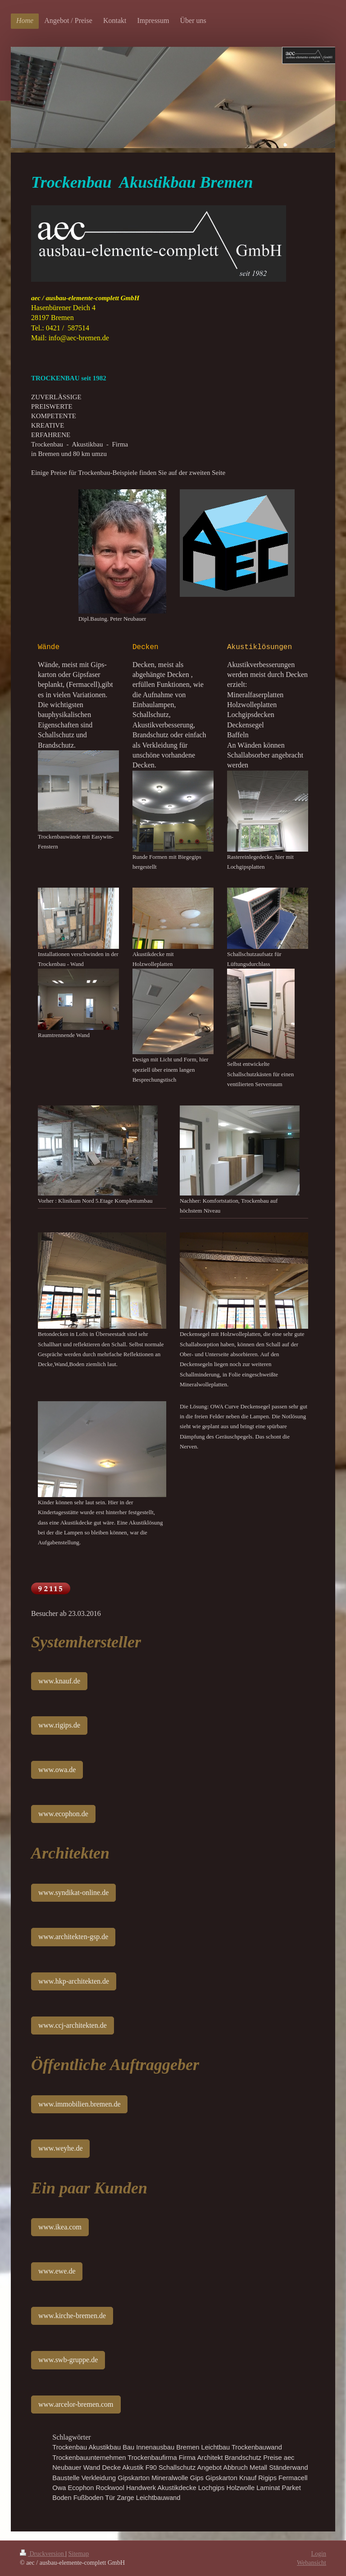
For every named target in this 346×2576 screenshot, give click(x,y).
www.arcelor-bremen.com (76, 2404)
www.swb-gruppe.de (68, 2360)
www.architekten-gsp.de (73, 1936)
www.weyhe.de (60, 2148)
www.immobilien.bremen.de (79, 2104)
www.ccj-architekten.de (72, 2025)
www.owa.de (57, 1769)
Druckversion (42, 2553)
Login (318, 2553)
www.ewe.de (56, 2271)
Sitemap (78, 2553)
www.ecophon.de (63, 1814)
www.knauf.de (59, 1681)
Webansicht (311, 2562)
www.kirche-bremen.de (72, 2315)
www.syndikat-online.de (73, 1892)
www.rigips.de (59, 1725)
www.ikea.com (60, 2227)
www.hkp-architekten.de (73, 1981)
